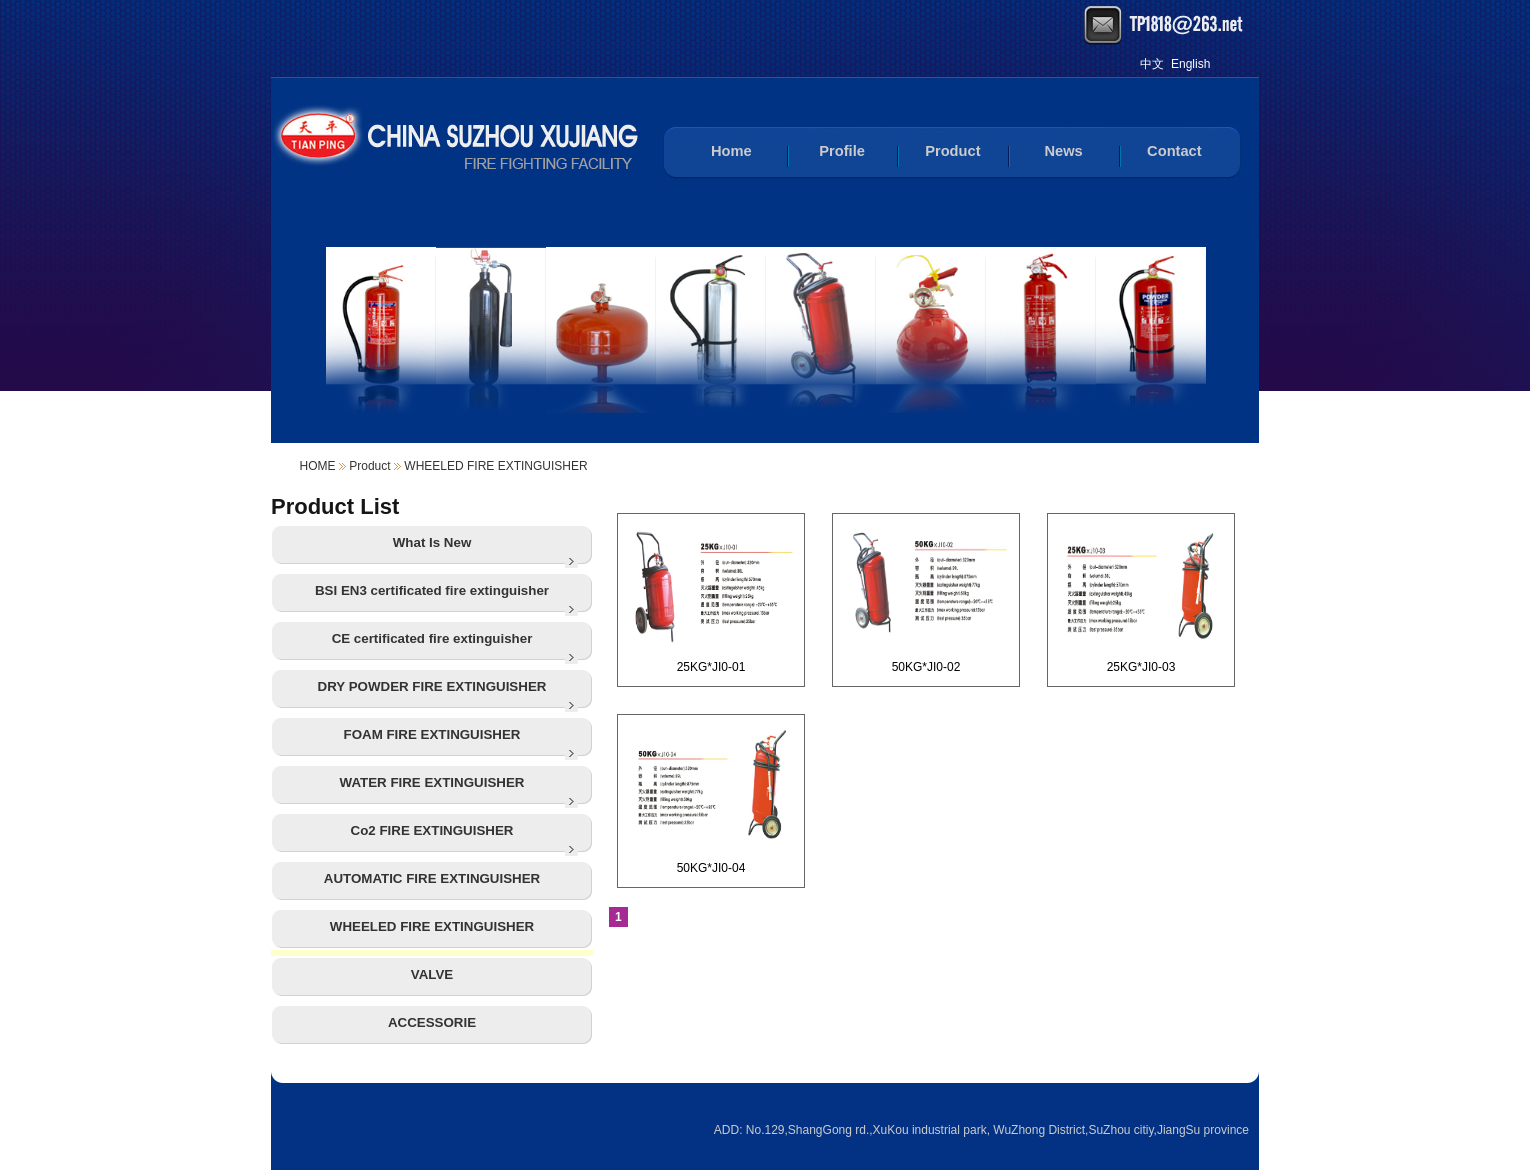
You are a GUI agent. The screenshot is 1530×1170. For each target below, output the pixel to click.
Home (731, 151)
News (1063, 151)
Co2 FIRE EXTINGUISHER (432, 830)
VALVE (432, 974)
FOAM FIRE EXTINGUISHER (432, 734)
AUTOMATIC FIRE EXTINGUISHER (432, 878)
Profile (842, 151)
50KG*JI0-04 (711, 799)
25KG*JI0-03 (1141, 598)
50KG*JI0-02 (926, 598)
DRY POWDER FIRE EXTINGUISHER (432, 686)
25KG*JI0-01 (711, 598)
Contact (1174, 151)
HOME (318, 466)
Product (952, 151)
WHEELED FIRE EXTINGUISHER (495, 466)
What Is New (432, 542)
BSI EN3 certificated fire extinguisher (432, 590)
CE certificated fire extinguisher (432, 638)
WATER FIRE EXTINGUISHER (432, 782)
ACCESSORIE (432, 1022)
